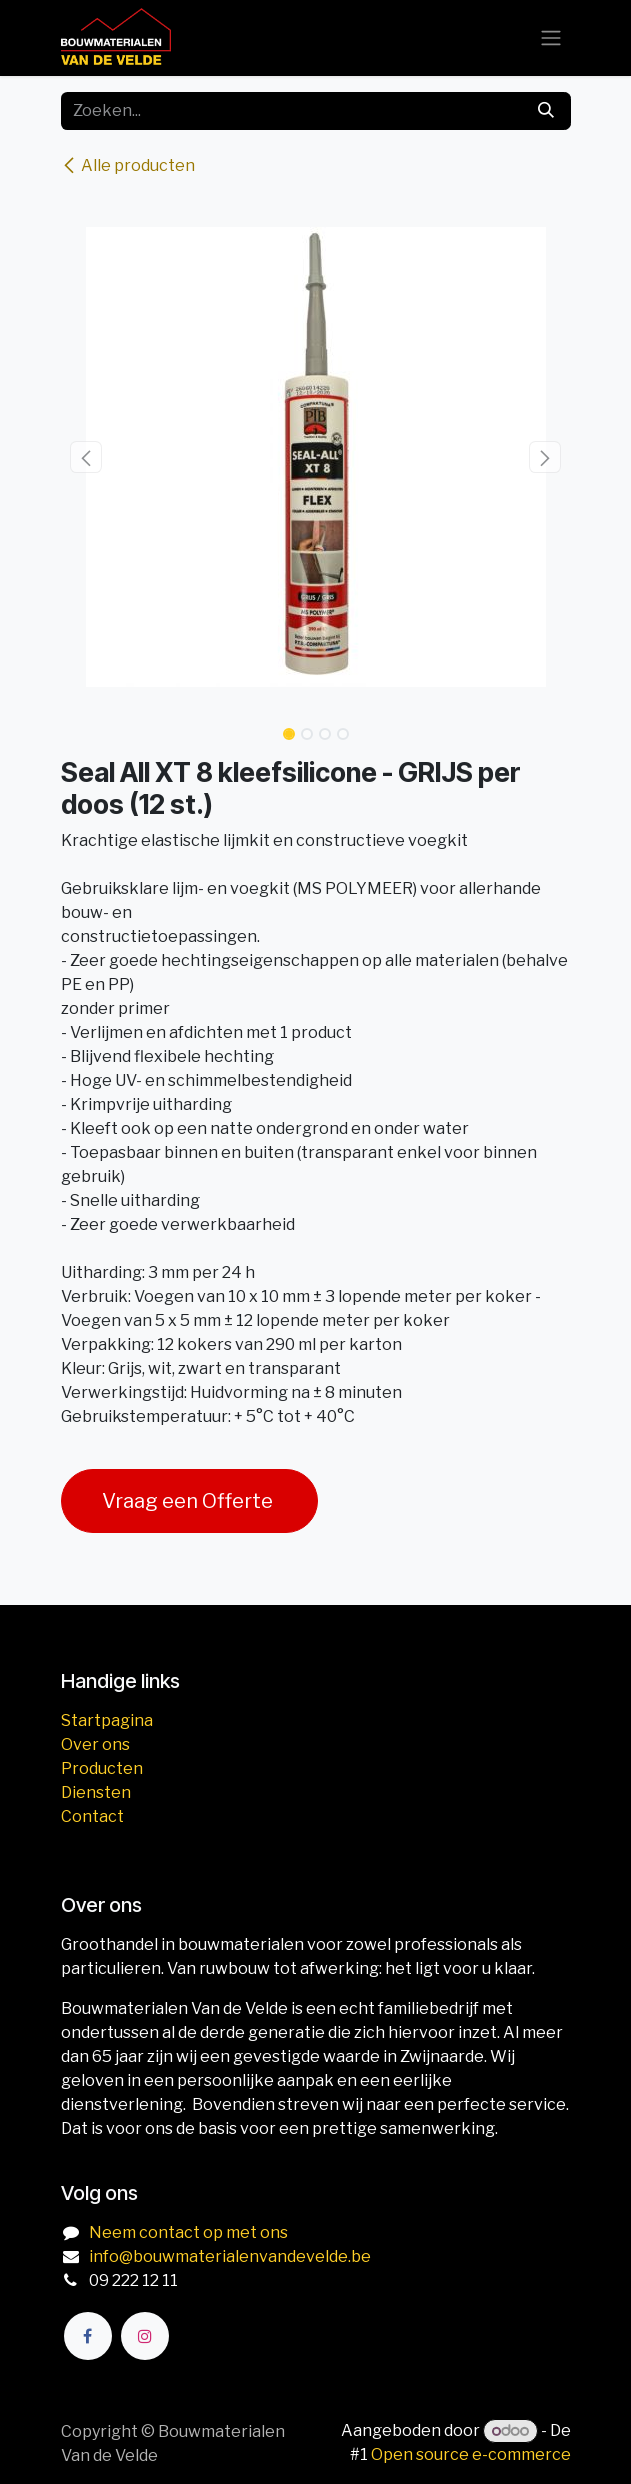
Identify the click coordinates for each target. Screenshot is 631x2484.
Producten (102, 1768)
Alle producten (128, 165)
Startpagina (107, 1720)
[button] (86, 457)
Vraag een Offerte (189, 1501)
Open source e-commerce (471, 2454)
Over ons (95, 1744)
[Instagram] (145, 2336)
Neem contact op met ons (188, 2232)
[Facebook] (88, 2336)
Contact (92, 1816)
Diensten (96, 1792)
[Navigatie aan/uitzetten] (551, 38)
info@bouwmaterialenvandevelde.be (230, 2256)
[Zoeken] (546, 111)
